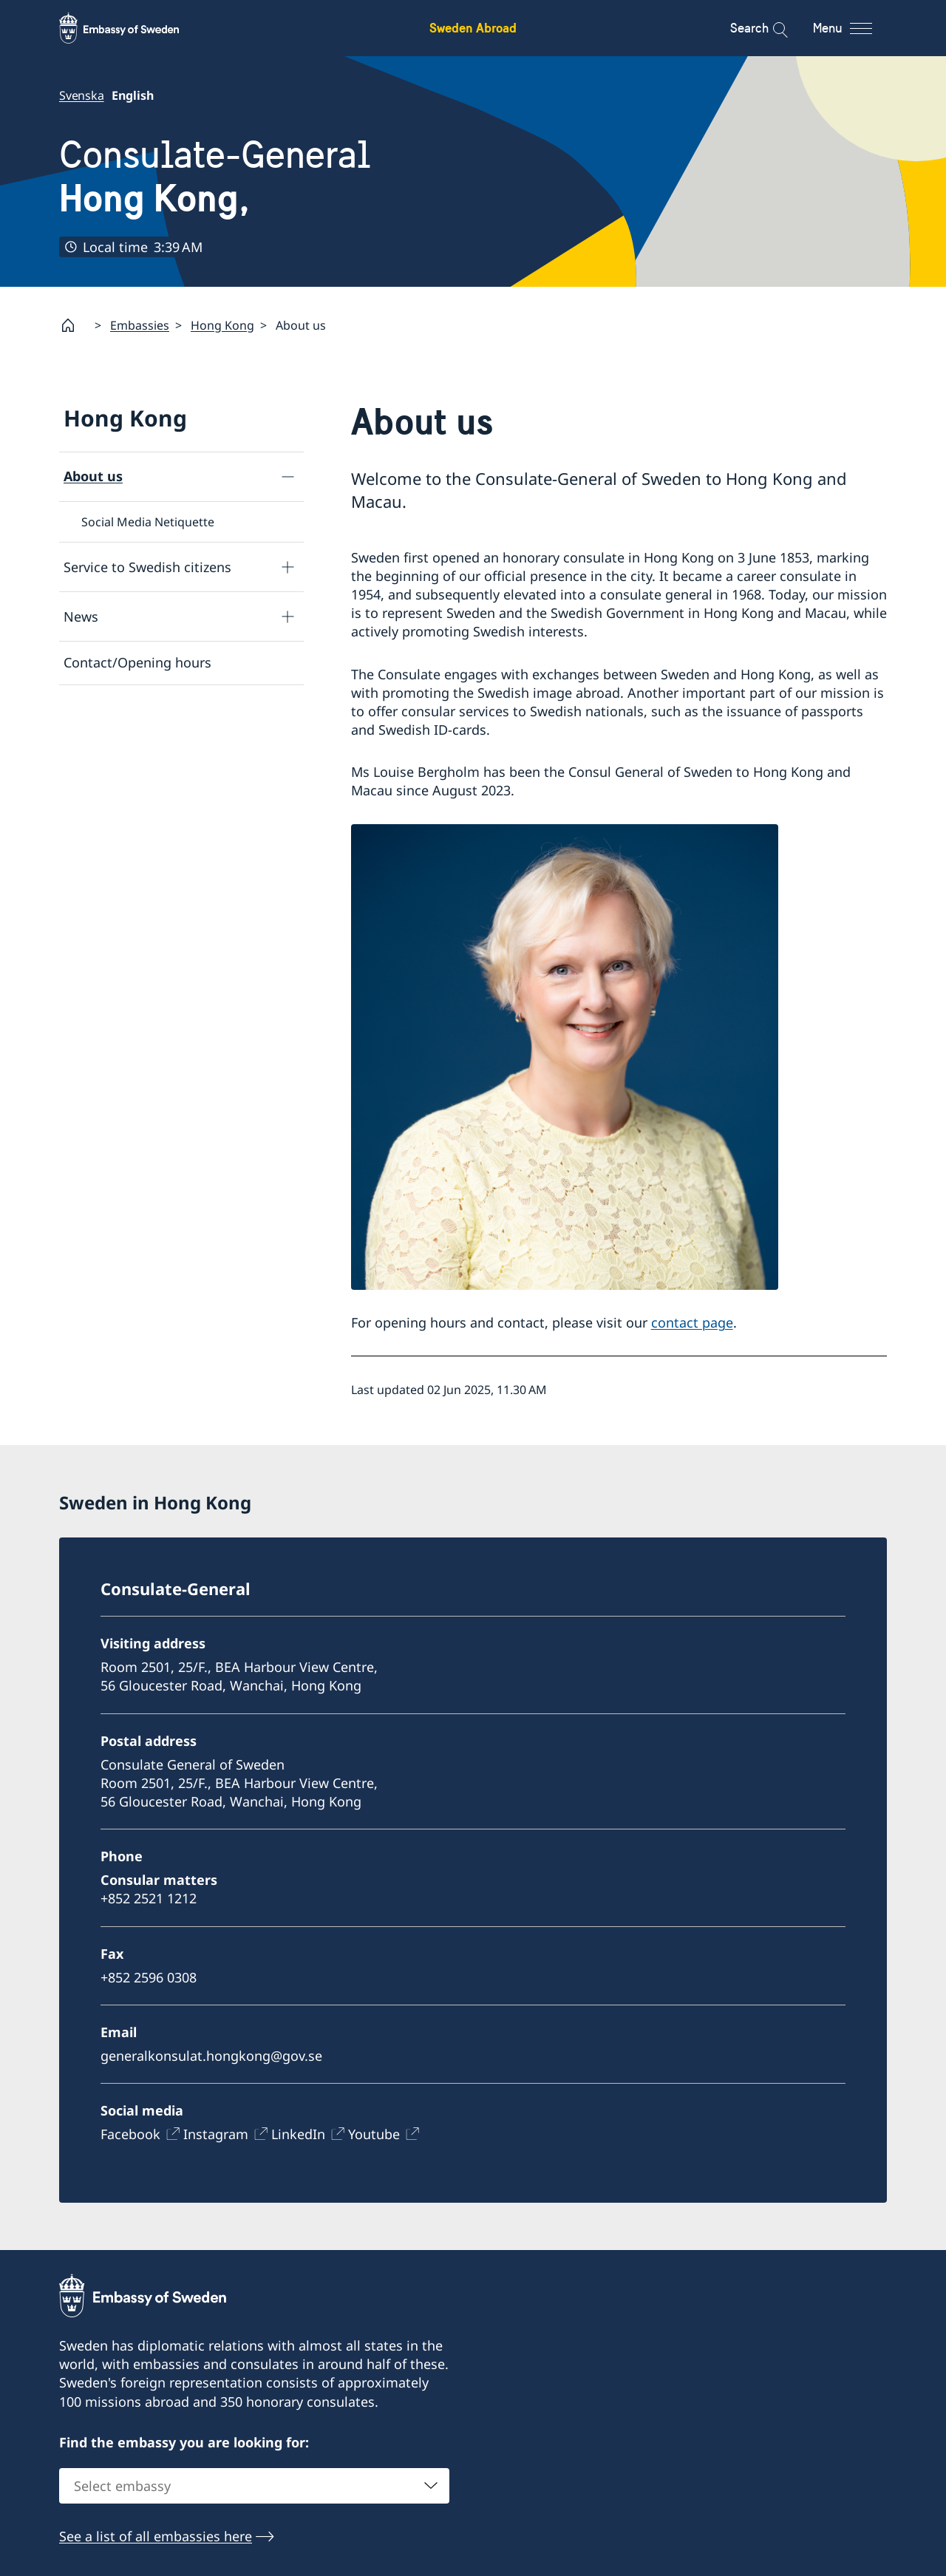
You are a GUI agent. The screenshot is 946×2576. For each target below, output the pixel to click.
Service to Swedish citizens (147, 567)
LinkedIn (298, 2134)
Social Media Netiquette (147, 522)
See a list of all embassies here (155, 2536)
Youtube (374, 2134)
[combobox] (254, 2486)
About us (93, 476)
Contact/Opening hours (137, 662)
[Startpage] (74, 325)
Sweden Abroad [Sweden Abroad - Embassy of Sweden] (473, 27)
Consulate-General (214, 176)
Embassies (139, 325)
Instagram (215, 2134)
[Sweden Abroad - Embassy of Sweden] (133, 28)
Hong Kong (222, 325)
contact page (692, 1322)
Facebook (130, 2134)
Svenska (81, 95)
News (81, 616)
